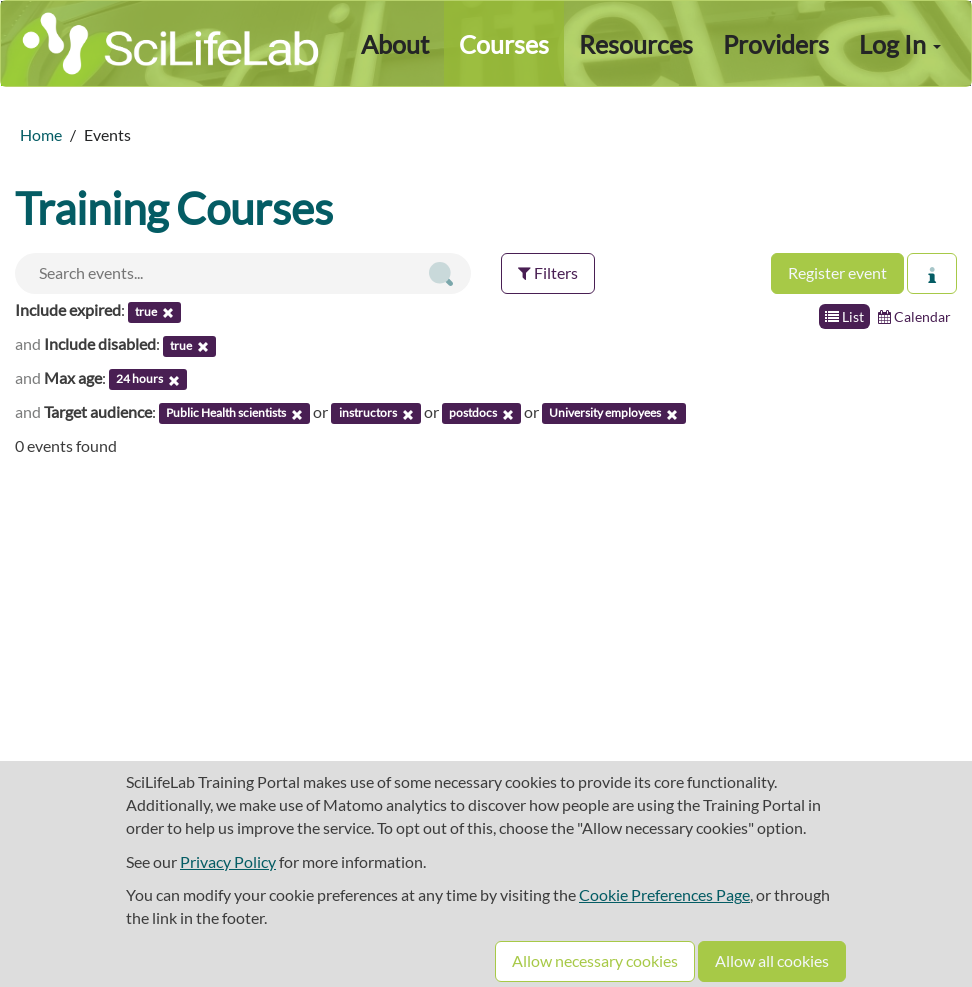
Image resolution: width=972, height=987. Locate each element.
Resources (636, 44)
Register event (837, 272)
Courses (504, 44)
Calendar (914, 316)
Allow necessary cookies (595, 960)
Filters (548, 272)
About (395, 44)
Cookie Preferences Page (664, 894)
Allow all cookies (772, 960)
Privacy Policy (228, 861)
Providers (776, 44)
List (844, 316)
